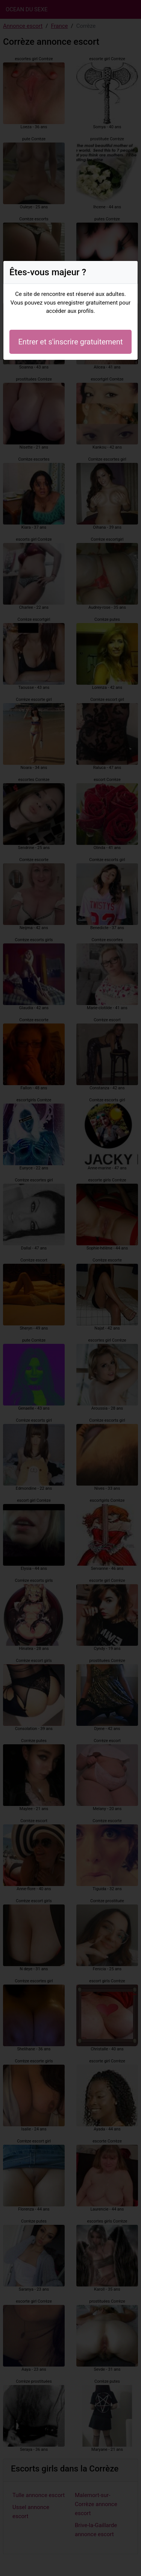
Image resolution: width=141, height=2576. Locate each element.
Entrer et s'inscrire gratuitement (70, 341)
